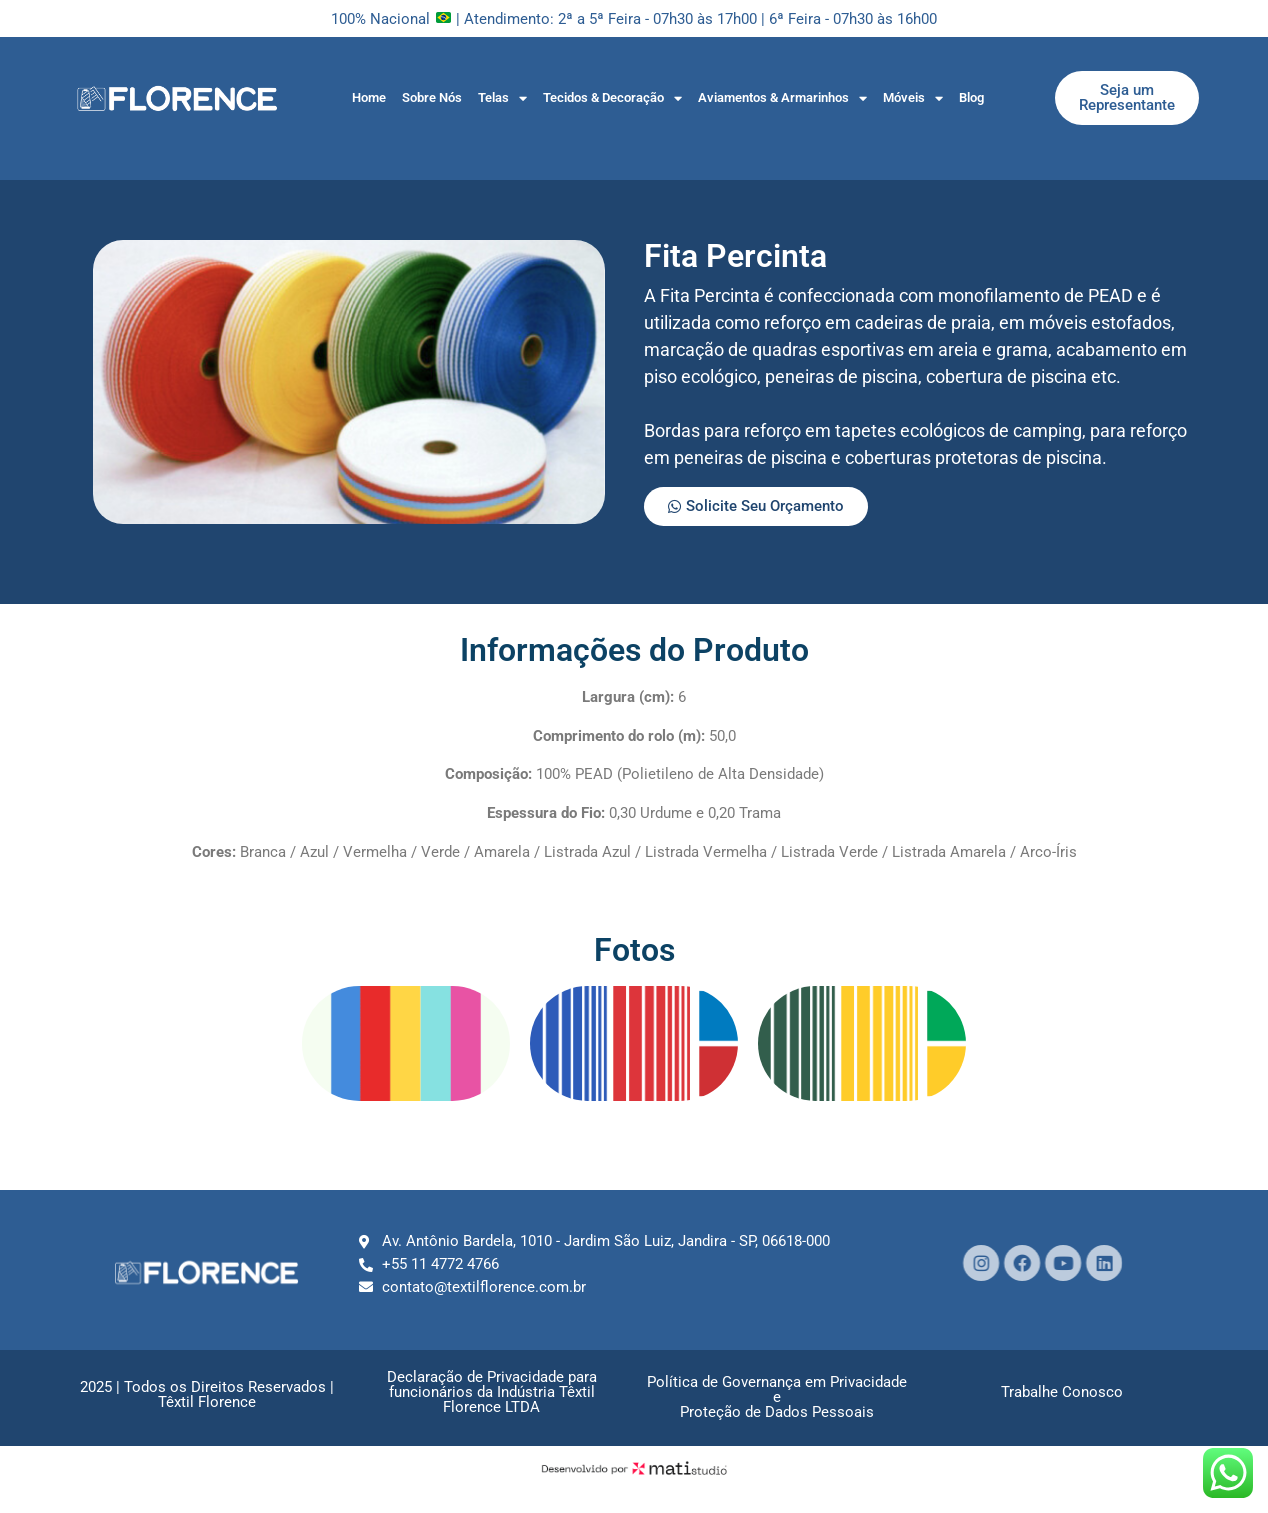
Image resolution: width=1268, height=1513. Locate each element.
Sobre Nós (432, 97)
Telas (502, 98)
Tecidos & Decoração (612, 98)
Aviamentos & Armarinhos (782, 98)
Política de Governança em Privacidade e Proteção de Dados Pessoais (777, 1397)
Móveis (913, 98)
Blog (971, 97)
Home (369, 97)
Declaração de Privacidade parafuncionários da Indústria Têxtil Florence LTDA (492, 1392)
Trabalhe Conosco (1062, 1392)
